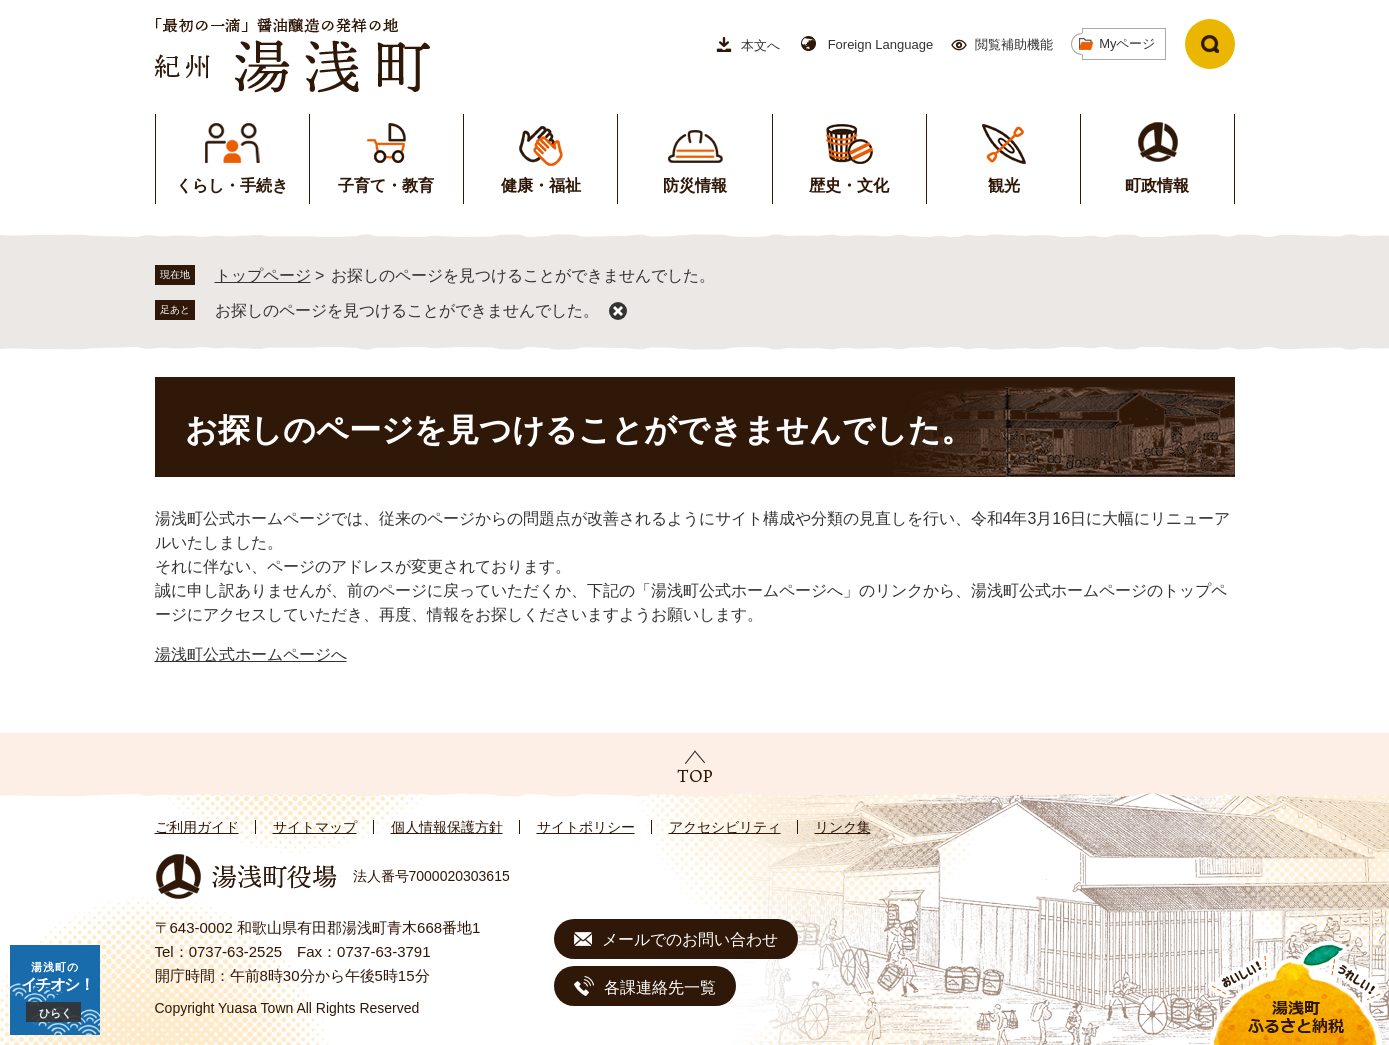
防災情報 (695, 185)
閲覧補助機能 (1014, 44)
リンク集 (843, 827)
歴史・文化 (849, 185)
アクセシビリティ (725, 827)
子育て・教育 (386, 185)
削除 (618, 311)
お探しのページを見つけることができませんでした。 (407, 310)
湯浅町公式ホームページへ (251, 654)
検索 (1210, 44)
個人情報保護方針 (447, 827)
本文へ (760, 45)
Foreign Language (881, 44)
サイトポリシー (586, 827)
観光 (1004, 185)
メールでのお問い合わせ (690, 939)
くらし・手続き (232, 185)
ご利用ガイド (197, 827)
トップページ (263, 275)
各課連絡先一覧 (660, 987)
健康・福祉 (541, 185)
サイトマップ (315, 827)
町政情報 (1157, 185)
